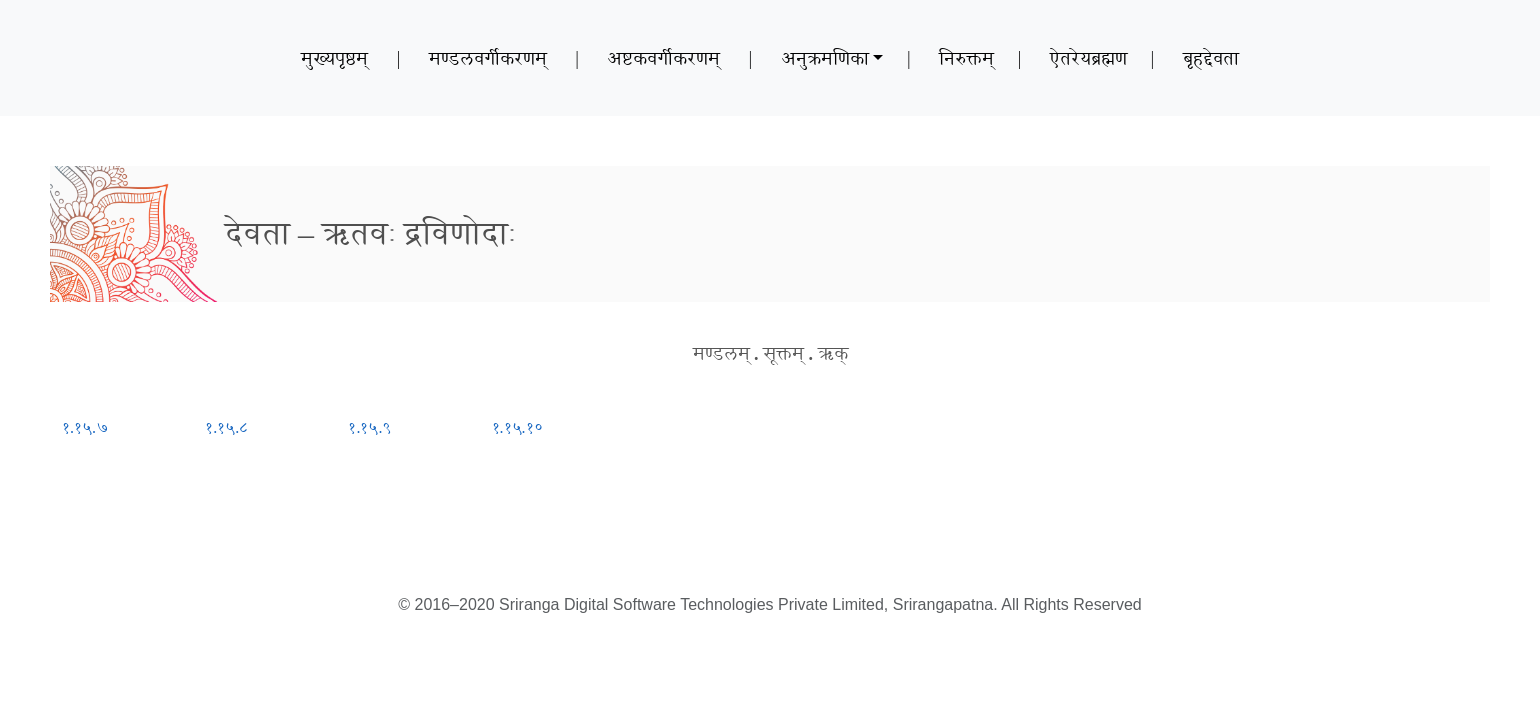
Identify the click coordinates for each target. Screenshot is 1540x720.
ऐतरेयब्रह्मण (1088, 58)
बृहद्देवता (1211, 58)
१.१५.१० (517, 427)
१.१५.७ (85, 427)
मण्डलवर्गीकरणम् (488, 58)
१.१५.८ (226, 427)
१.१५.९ (369, 427)
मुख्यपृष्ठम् (334, 58)
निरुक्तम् (966, 58)
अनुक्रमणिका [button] (825, 58)
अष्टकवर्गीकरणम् (663, 58)
